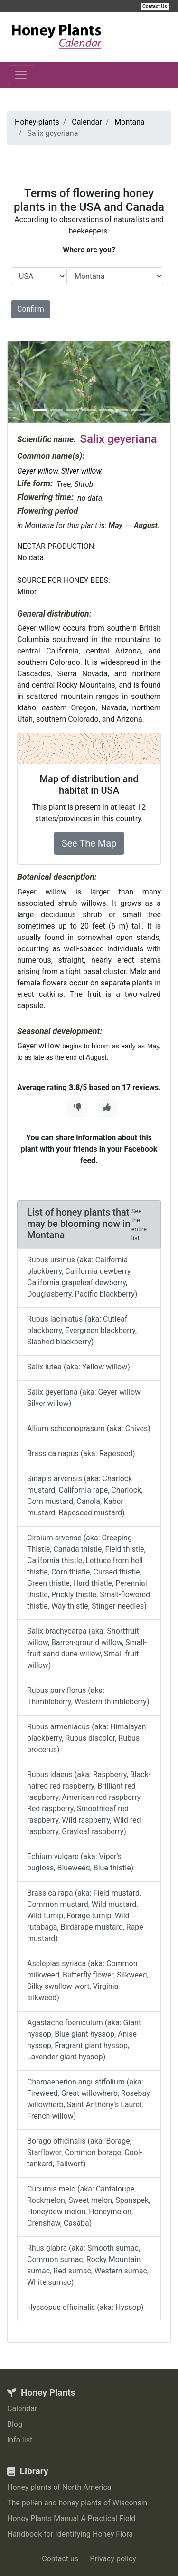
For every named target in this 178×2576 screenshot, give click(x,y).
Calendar (22, 2408)
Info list (19, 2439)
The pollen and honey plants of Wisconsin (77, 2502)
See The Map (89, 843)
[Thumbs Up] (107, 1108)
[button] (20, 382)
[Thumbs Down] (77, 1108)
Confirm (30, 308)
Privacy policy (113, 2558)
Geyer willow (37, 470)
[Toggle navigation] (21, 74)
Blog (14, 2424)
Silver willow (81, 470)
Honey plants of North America (59, 2487)
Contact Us (154, 6)
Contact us (60, 2558)
